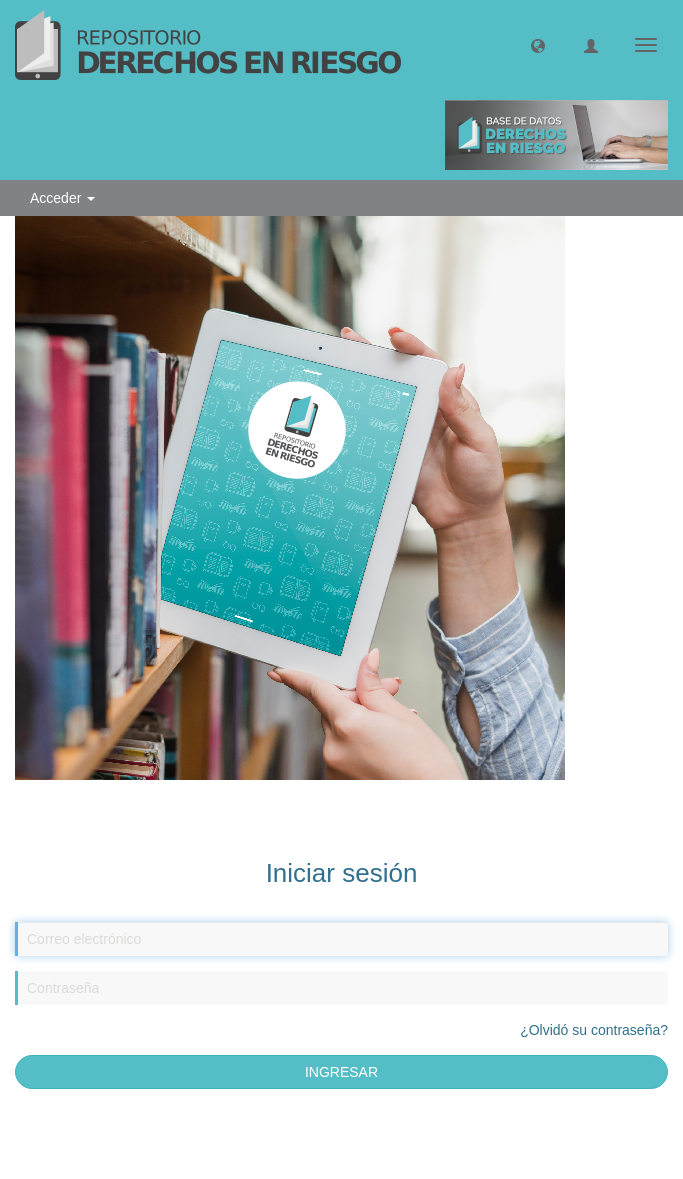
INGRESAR (341, 1072)
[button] (538, 45)
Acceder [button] (62, 198)
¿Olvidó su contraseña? (594, 1030)
